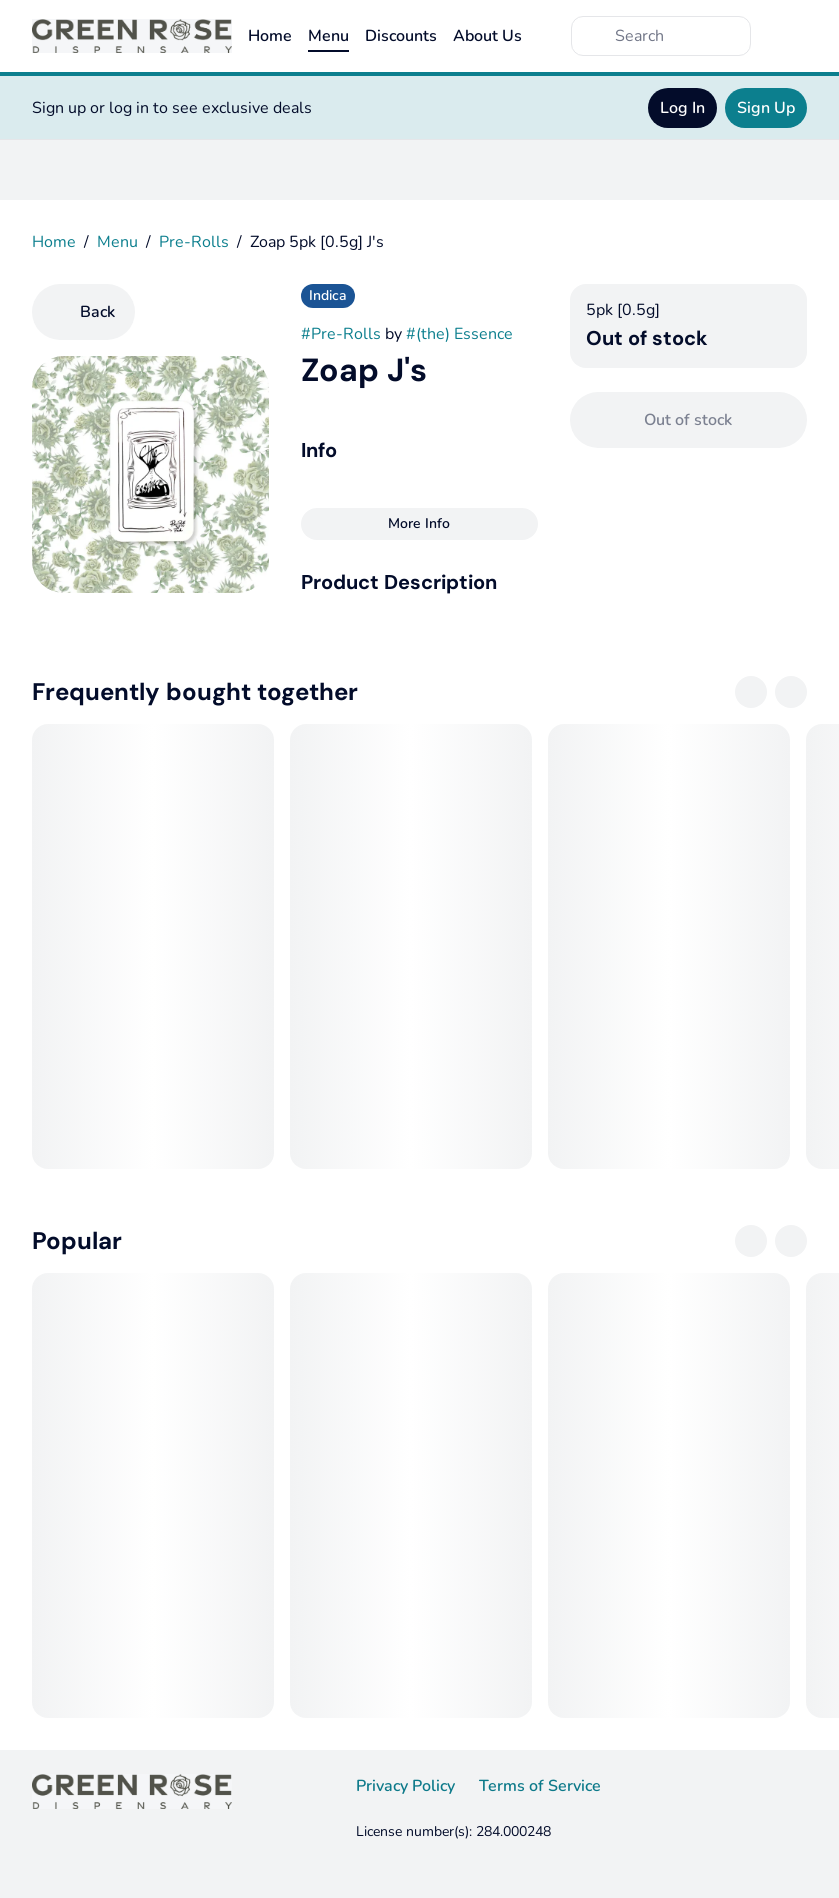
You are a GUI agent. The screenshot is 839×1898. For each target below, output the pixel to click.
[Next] (791, 692)
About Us (487, 36)
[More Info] (419, 524)
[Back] (83, 312)
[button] (419, 582)
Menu (328, 36)
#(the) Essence (459, 334)
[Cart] (787, 36)
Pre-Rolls (194, 242)
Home (270, 36)
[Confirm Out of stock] (688, 420)
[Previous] (751, 692)
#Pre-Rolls (341, 334)
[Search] (677, 36)
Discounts (401, 36)
